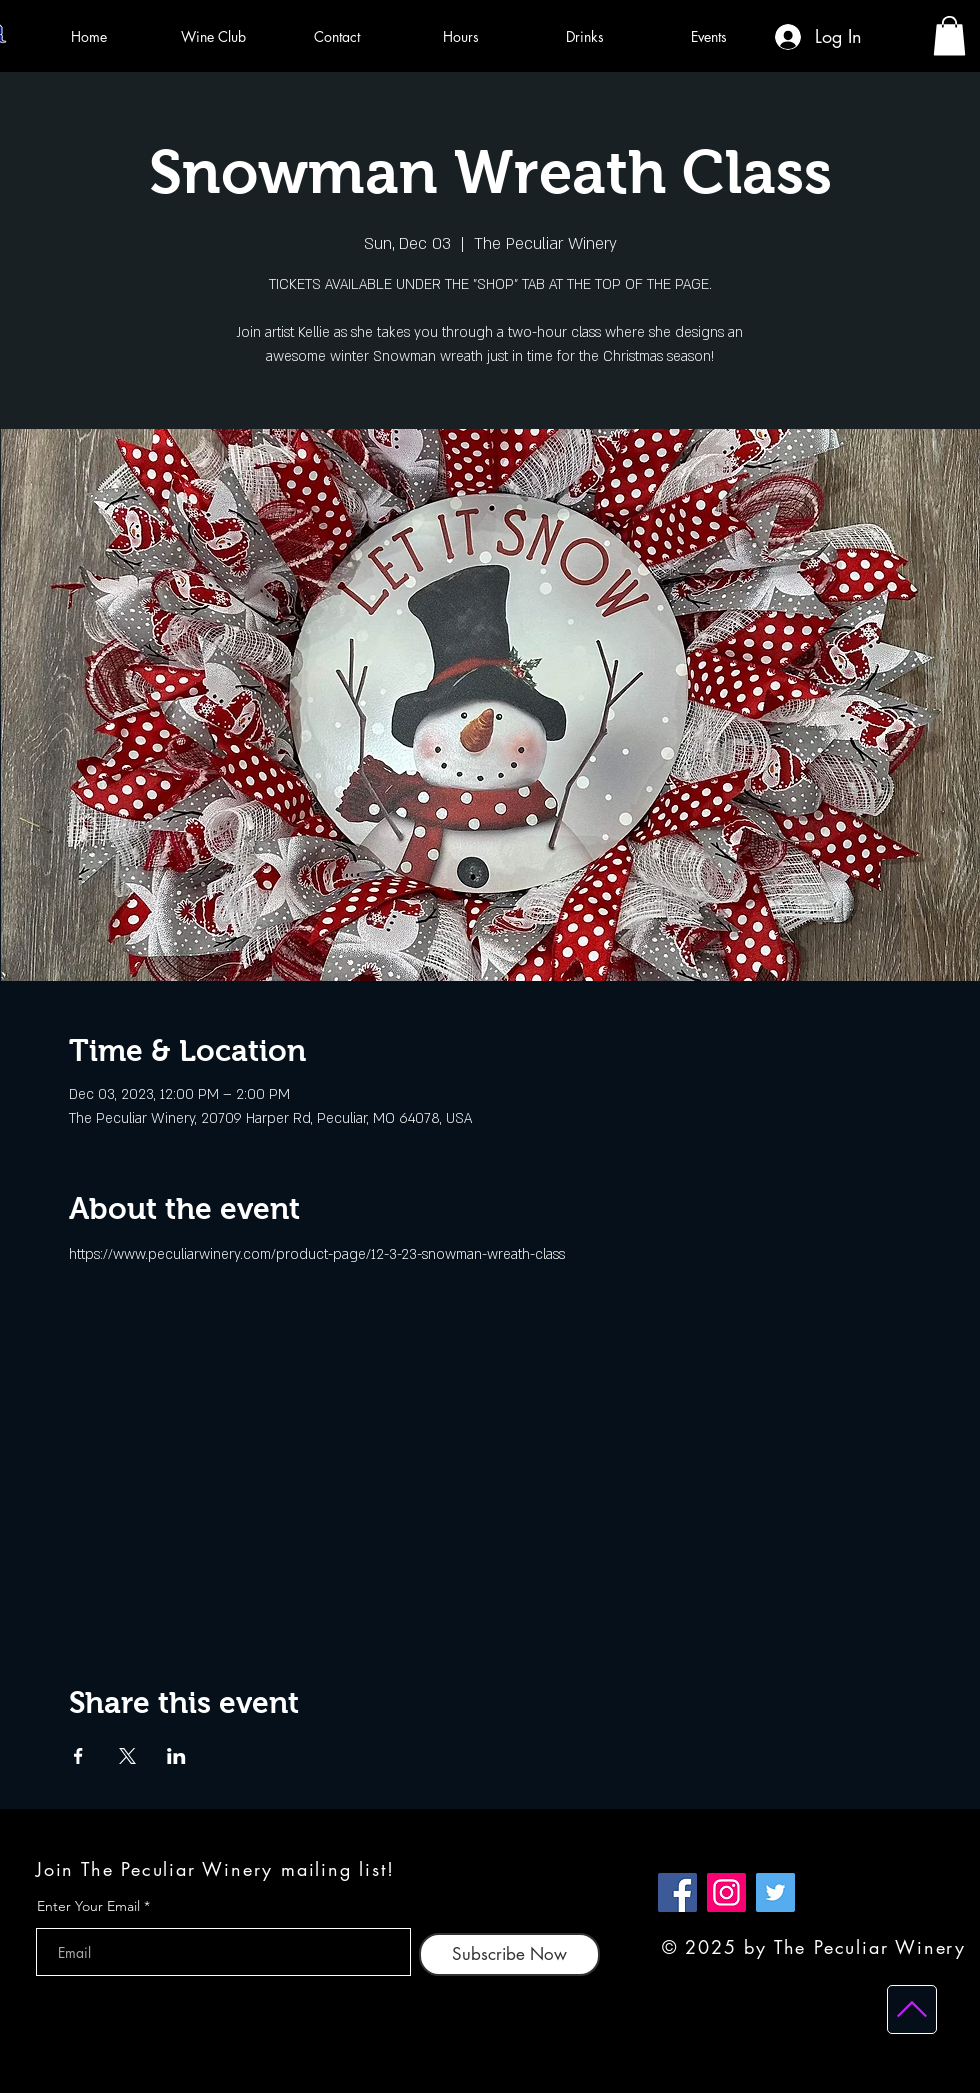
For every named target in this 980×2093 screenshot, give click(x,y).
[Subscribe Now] (509, 1954)
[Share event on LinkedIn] (176, 1756)
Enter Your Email (88, 1906)
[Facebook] (677, 1892)
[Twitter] (775, 1892)
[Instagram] (726, 1892)
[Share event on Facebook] (78, 1756)
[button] (949, 35)
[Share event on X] (127, 1756)
